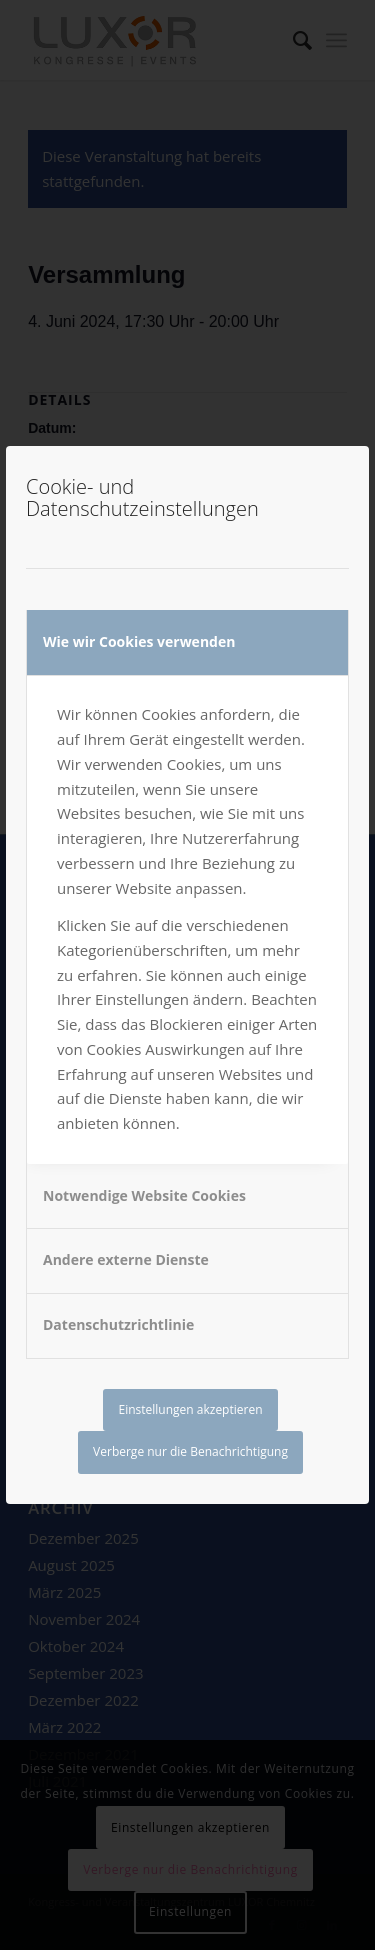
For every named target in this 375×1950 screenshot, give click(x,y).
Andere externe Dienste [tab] (126, 1259)
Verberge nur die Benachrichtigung (190, 1451)
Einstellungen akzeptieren (190, 1409)
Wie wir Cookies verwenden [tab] (139, 641)
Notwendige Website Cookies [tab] (144, 1195)
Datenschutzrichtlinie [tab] (118, 1324)
